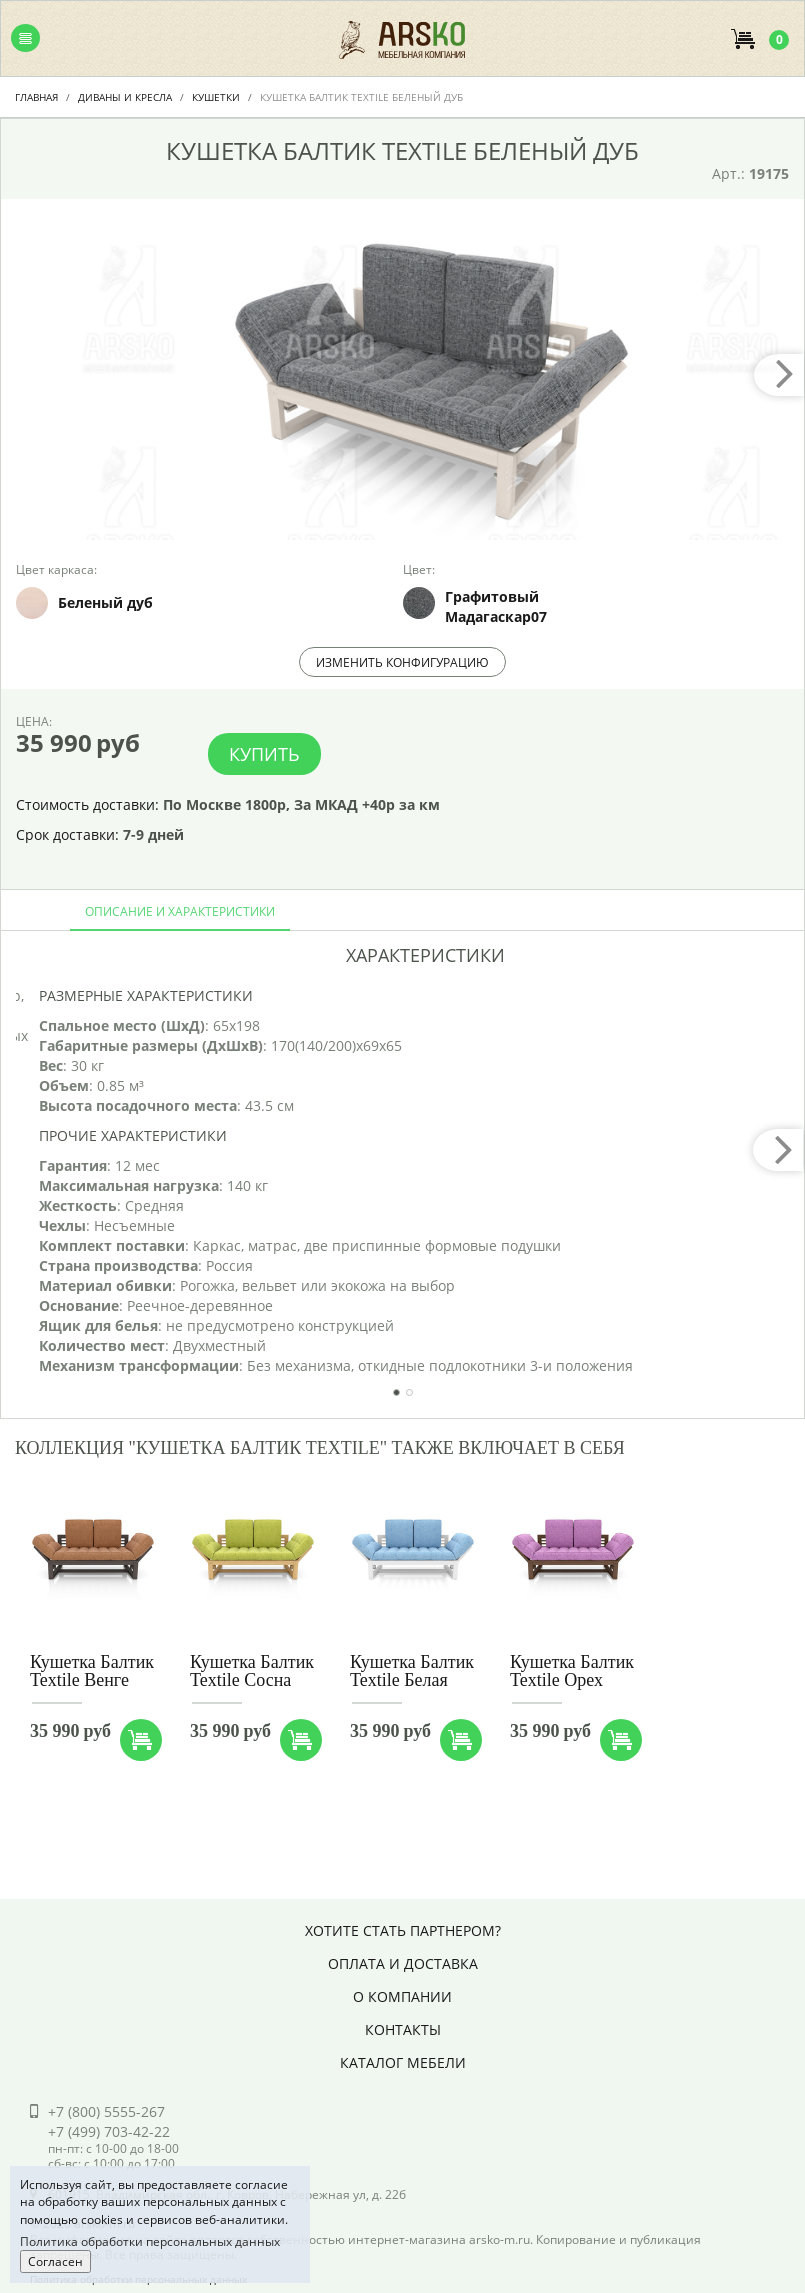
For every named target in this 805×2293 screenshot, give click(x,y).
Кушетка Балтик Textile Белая (412, 1671)
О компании (402, 1996)
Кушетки (216, 97)
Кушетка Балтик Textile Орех (572, 1671)
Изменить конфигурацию (402, 662)
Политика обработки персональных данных (150, 2241)
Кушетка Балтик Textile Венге (92, 1671)
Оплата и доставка (403, 1963)
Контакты (403, 2029)
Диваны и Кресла (125, 97)
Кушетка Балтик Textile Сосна (252, 1671)
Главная (36, 97)
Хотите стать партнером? (403, 1930)
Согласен (55, 2261)
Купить (264, 754)
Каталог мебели (403, 2062)
